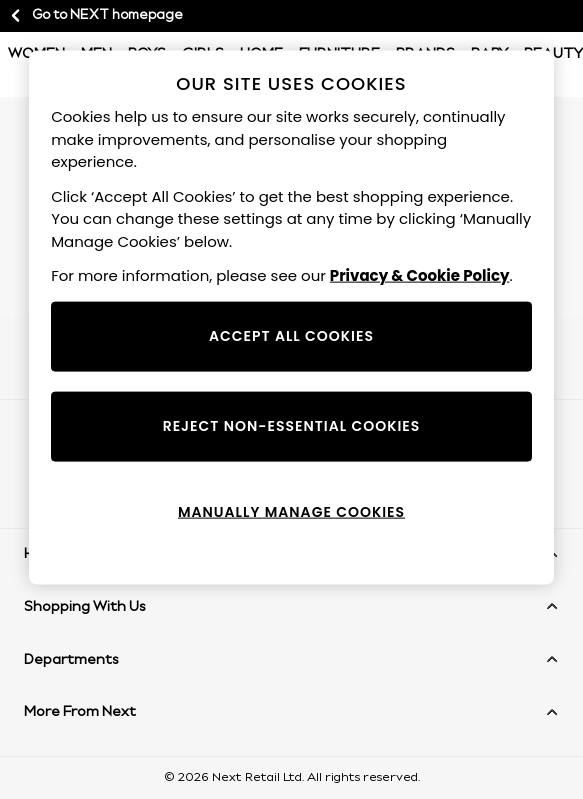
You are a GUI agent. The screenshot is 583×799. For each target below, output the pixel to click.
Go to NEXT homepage (95, 16)
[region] (291, 317)
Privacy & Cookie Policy (420, 275)
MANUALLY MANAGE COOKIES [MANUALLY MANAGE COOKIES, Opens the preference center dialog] (291, 511)
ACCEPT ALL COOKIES (291, 335)
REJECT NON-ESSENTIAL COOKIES (292, 425)
